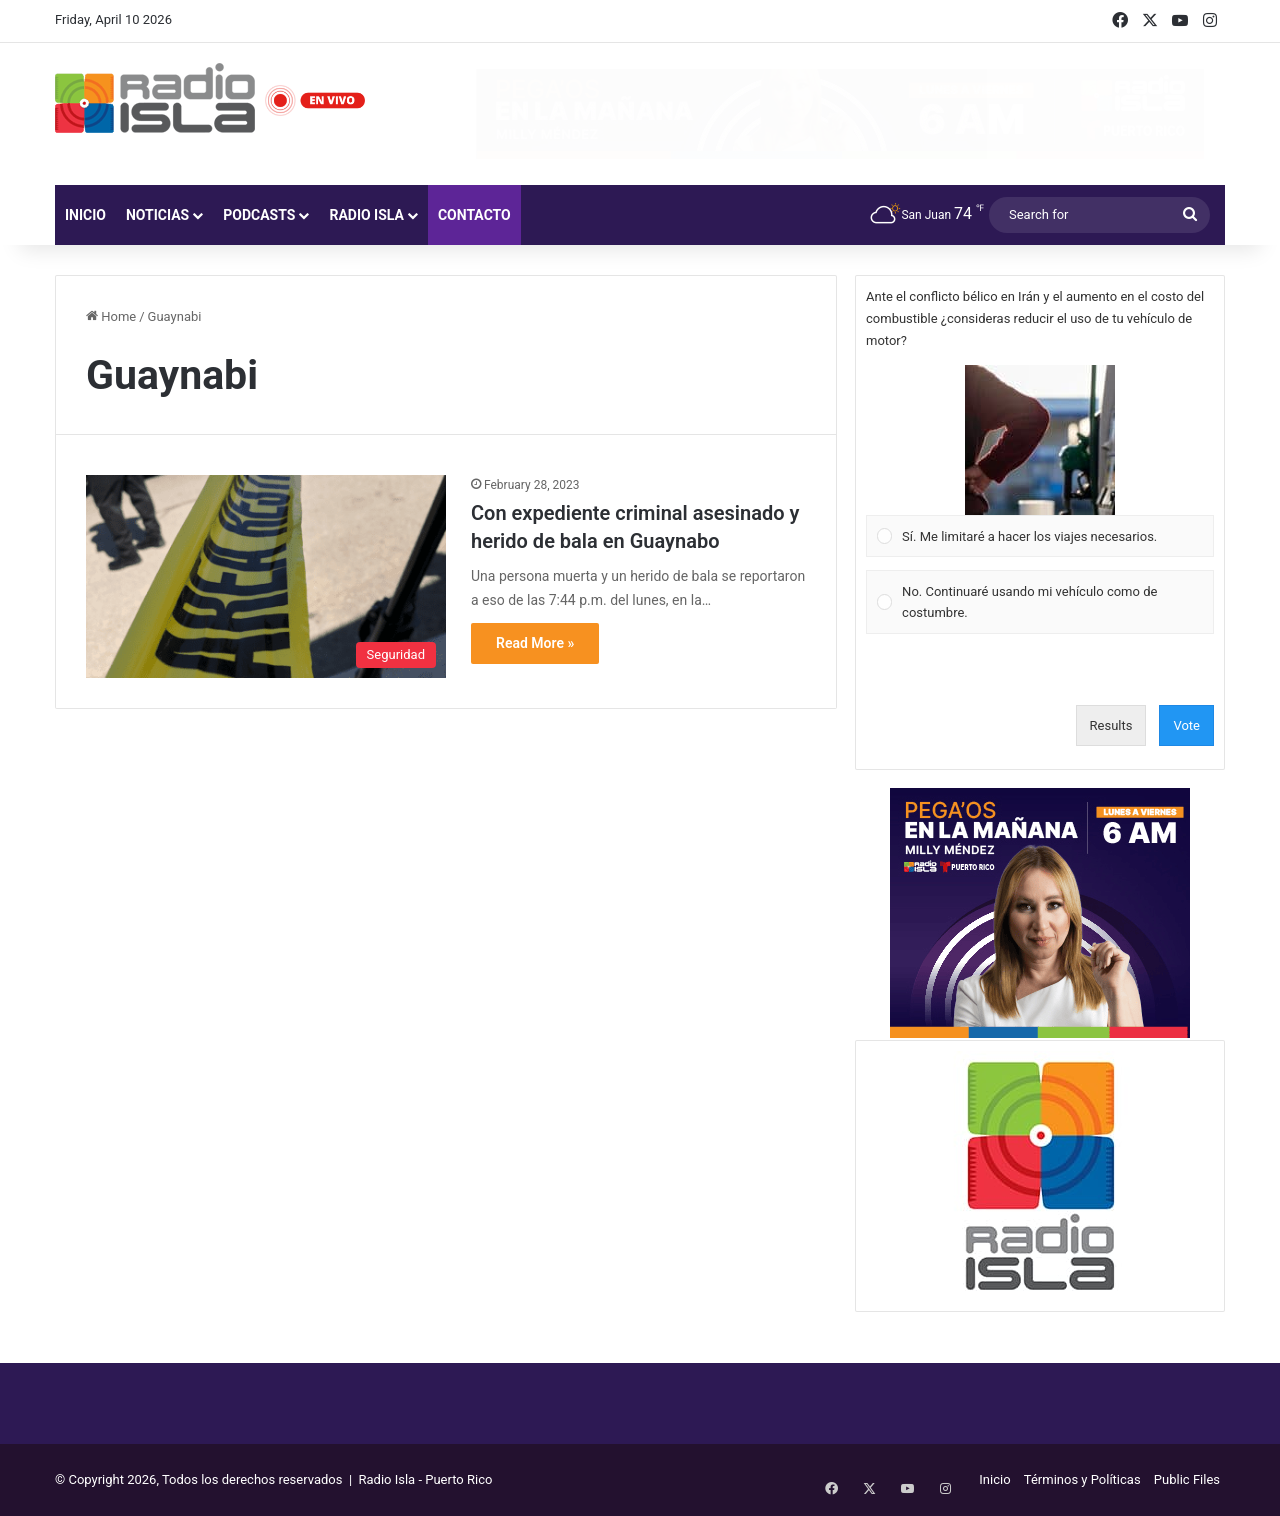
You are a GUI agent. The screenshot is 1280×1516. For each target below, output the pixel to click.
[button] (1040, 440)
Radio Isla (366, 215)
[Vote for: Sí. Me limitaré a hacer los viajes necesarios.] (1040, 461)
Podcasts (259, 215)
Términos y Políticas (1082, 1479)
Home (111, 316)
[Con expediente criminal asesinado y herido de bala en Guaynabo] (266, 576)
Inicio (85, 215)
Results (1111, 725)
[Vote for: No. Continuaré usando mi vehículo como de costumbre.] (1040, 602)
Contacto (474, 215)
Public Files (1187, 1479)
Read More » (535, 643)
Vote (1186, 725)
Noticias (157, 215)
